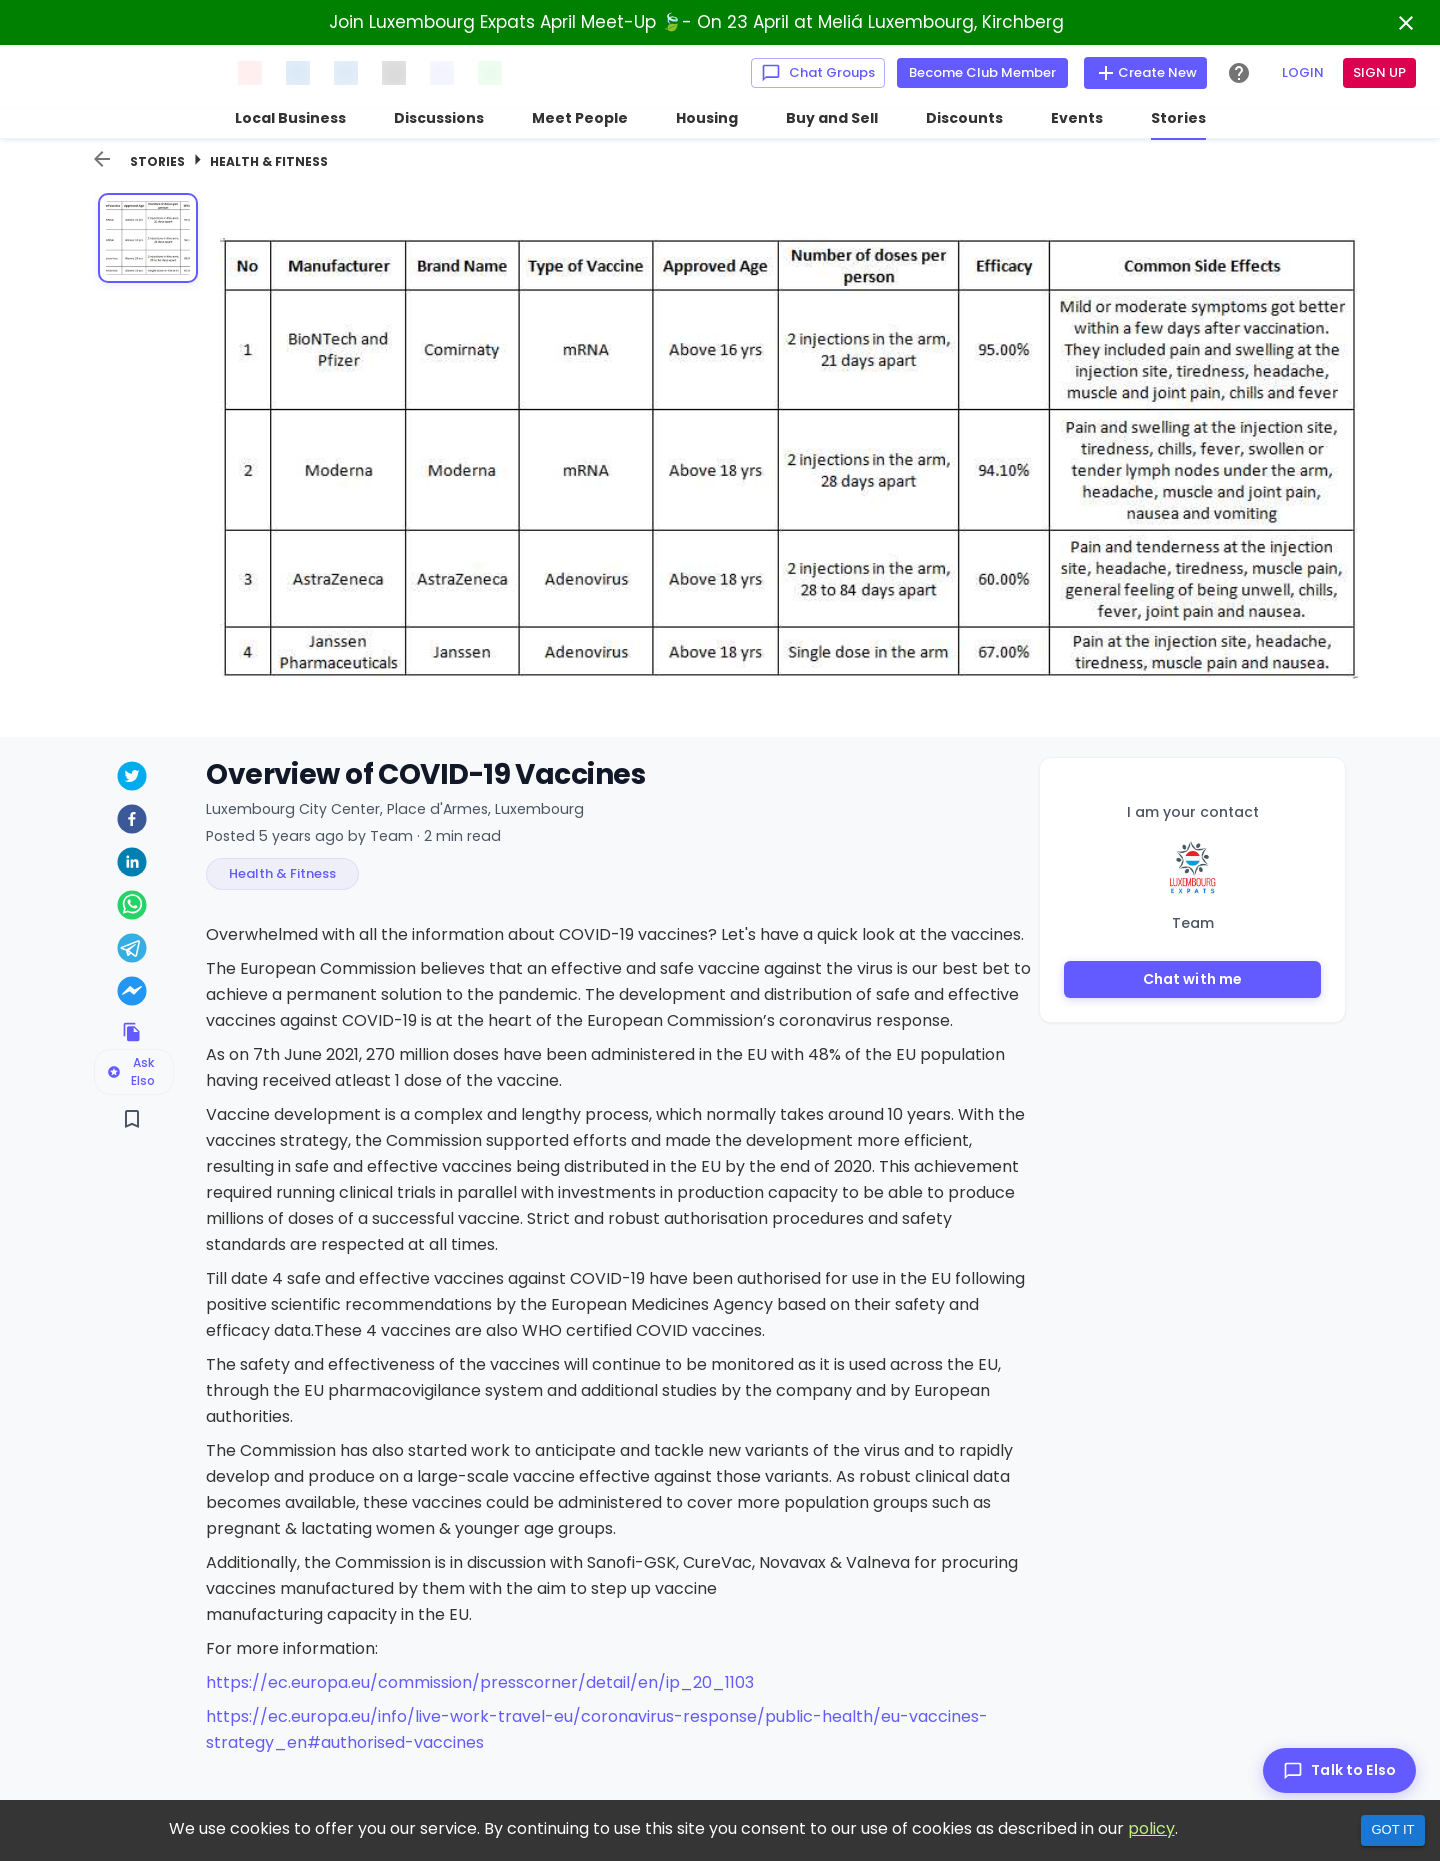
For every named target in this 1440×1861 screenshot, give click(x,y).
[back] (102, 159)
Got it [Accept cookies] (1392, 1829)
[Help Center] (1239, 73)
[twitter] (132, 778)
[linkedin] (132, 864)
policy (1151, 1828)
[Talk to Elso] (1339, 1770)
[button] (282, 874)
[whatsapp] (132, 907)
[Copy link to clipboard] (132, 1032)
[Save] (132, 1119)
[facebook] (132, 821)
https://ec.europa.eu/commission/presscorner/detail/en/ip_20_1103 (480, 1682)
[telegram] (132, 950)
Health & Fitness (269, 161)
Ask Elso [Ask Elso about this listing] (131, 1071)
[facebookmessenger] (132, 993)
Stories (157, 161)
